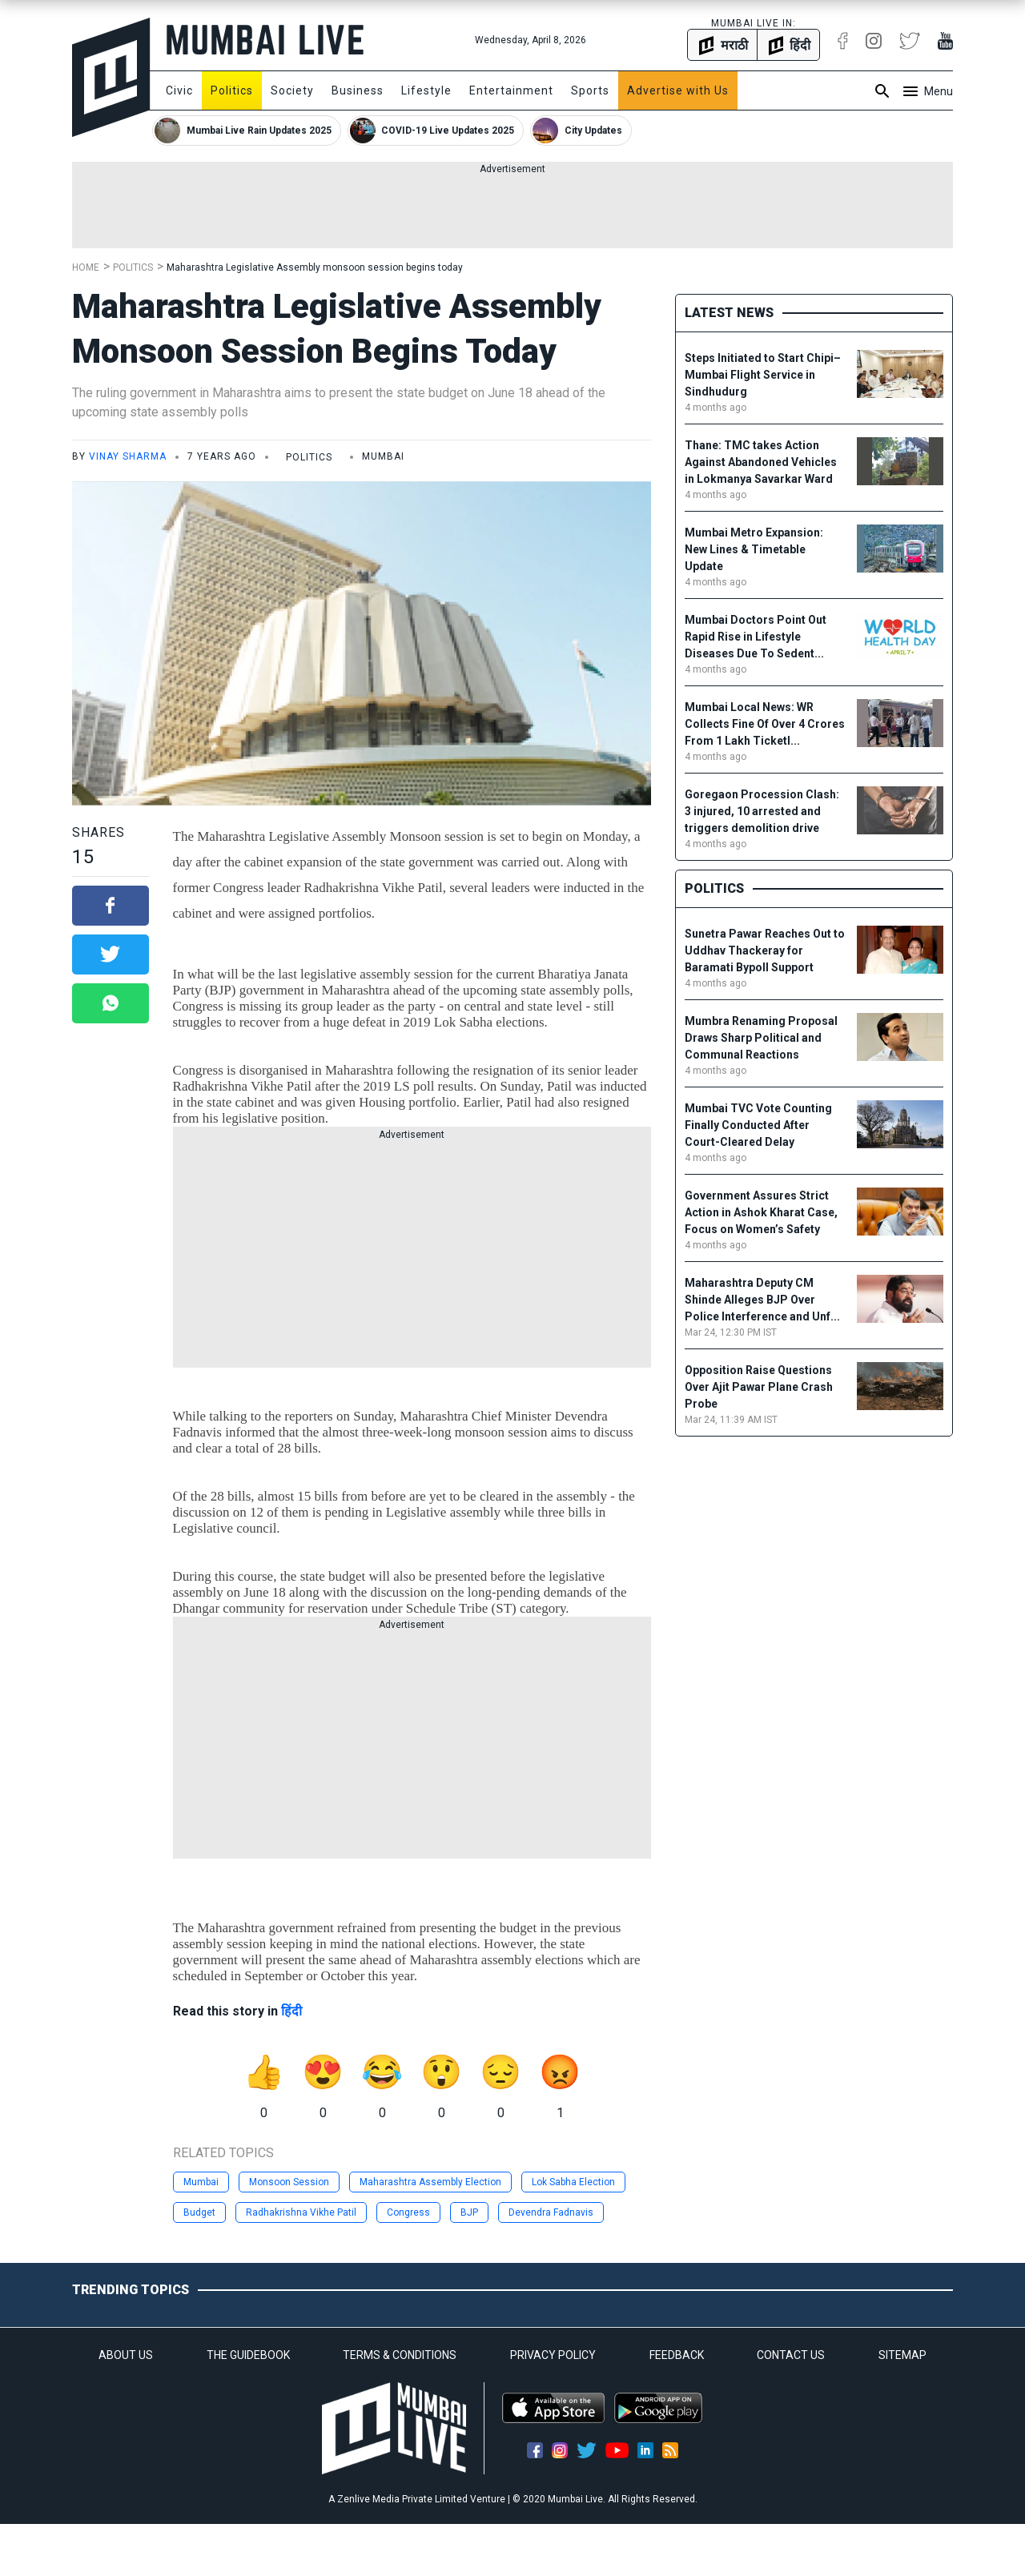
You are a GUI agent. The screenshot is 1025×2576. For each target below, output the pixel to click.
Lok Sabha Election (573, 2182)
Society (292, 90)
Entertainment (511, 90)
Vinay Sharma (128, 456)
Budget (199, 2212)
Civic (179, 90)
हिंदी (291, 2011)
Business (358, 90)
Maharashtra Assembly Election (430, 2182)
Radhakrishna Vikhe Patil (301, 2212)
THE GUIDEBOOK (248, 2355)
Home (85, 267)
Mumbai (201, 2182)
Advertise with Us (678, 90)
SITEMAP (902, 2355)
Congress (408, 2212)
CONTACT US (791, 2355)
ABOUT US (125, 2355)
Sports (590, 90)
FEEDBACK (676, 2355)
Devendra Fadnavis (550, 2212)
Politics (232, 90)
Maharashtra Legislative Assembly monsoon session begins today (315, 267)
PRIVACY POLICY (553, 2355)
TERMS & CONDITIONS (399, 2355)
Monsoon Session (289, 2182)
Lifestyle (426, 90)
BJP (469, 2212)
